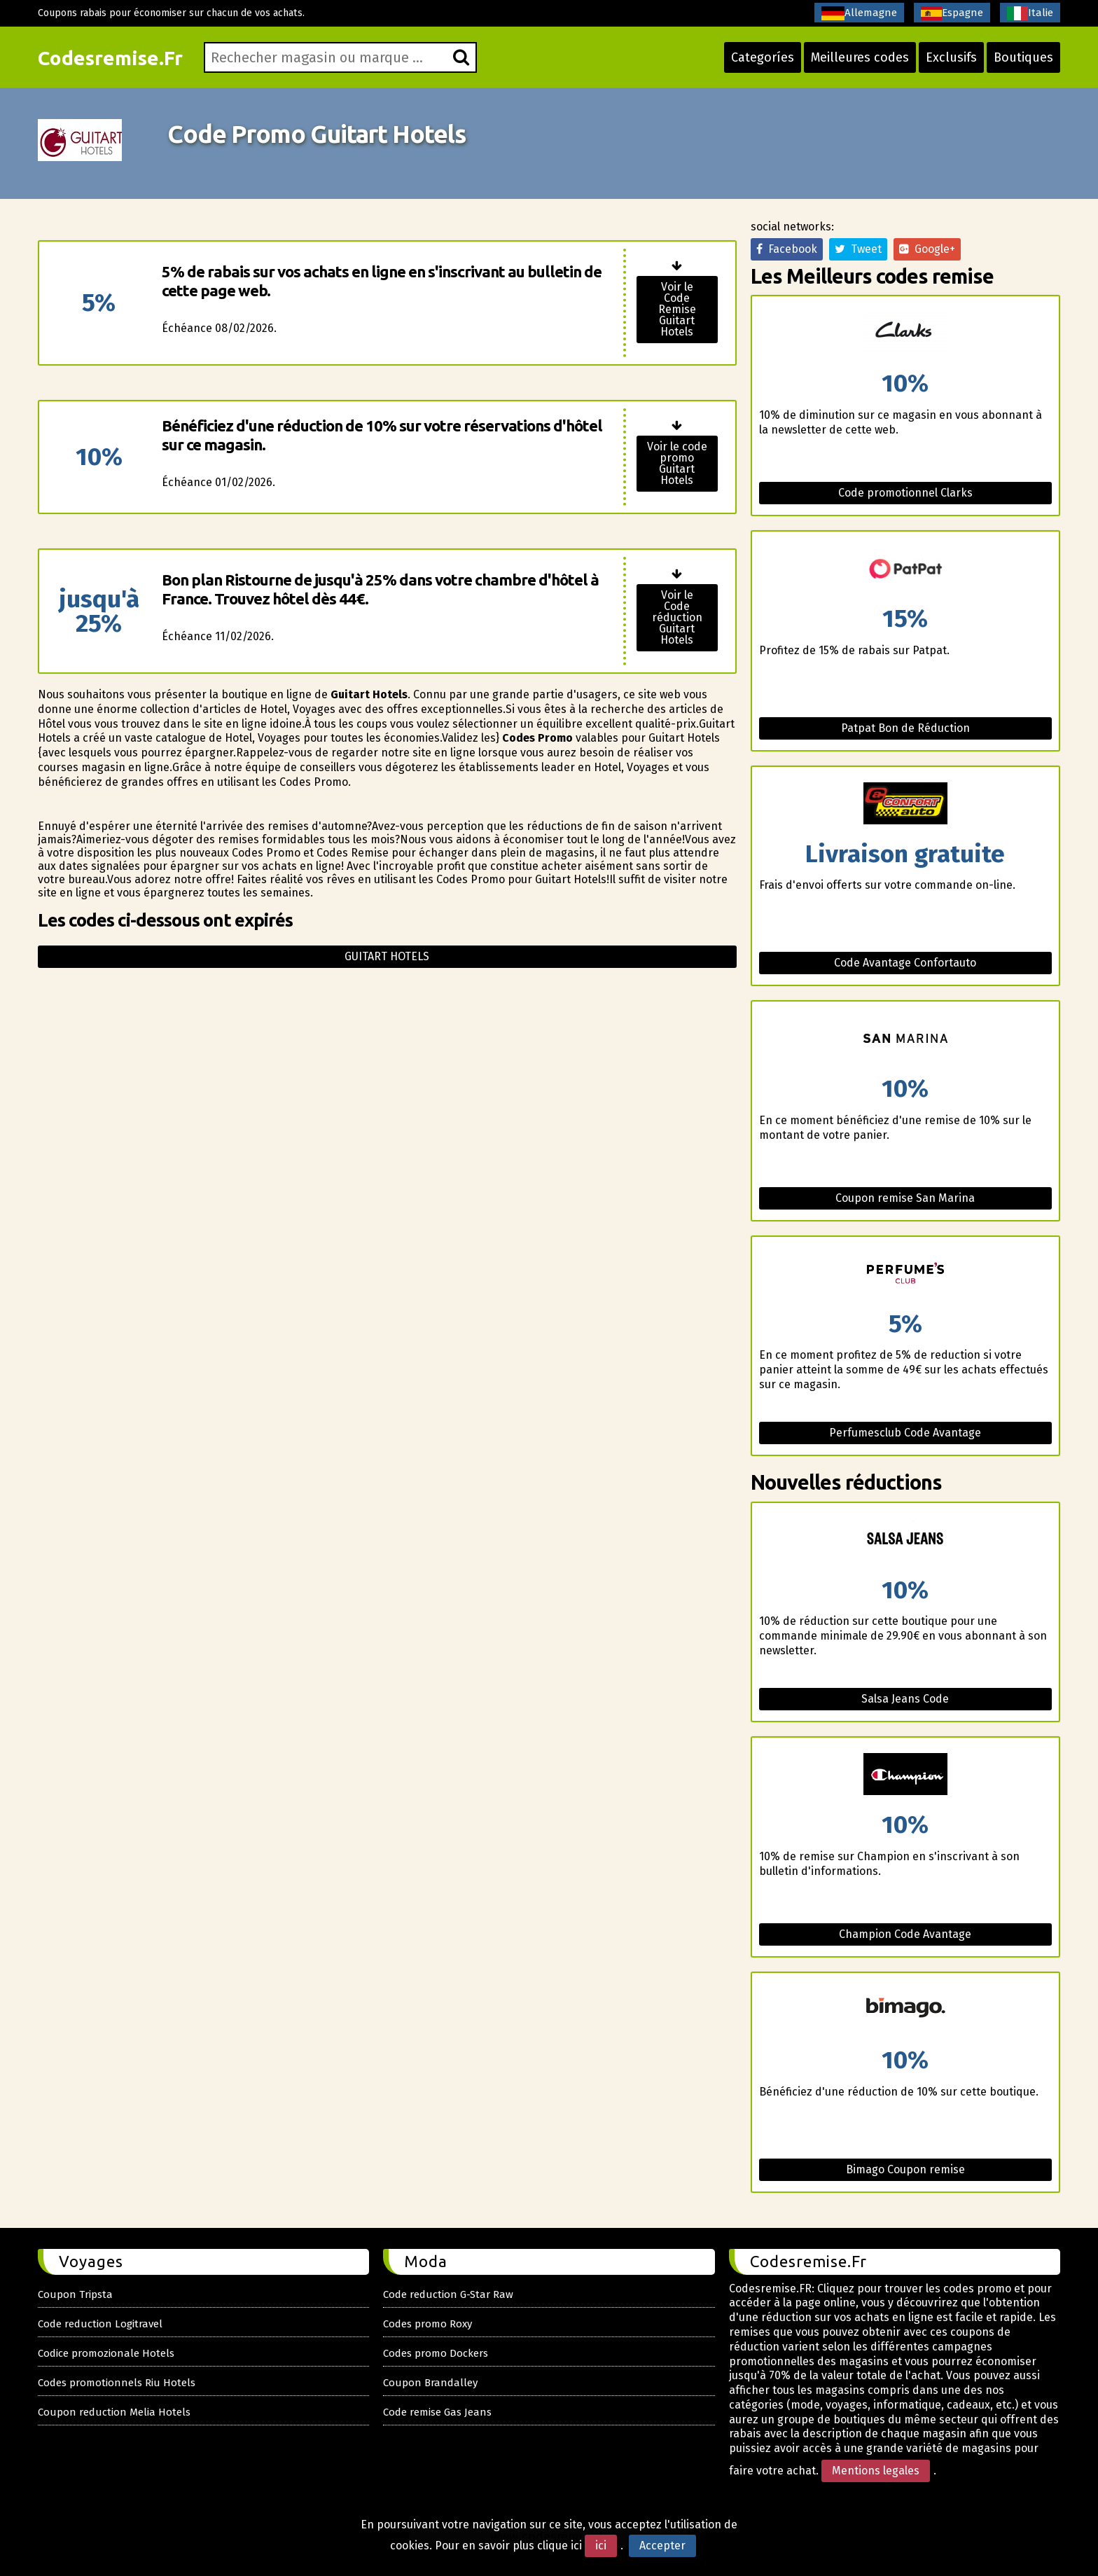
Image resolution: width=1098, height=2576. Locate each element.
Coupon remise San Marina (905, 1198)
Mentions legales (875, 2470)
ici (600, 2545)
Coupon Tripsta (75, 2294)
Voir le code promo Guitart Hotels (677, 463)
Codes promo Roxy (427, 2324)
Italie (1030, 13)
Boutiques (1023, 57)
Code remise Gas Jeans (437, 2412)
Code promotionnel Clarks (905, 492)
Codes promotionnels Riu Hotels (116, 2382)
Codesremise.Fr (110, 58)
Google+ (927, 249)
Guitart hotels (387, 956)
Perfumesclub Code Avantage (905, 1432)
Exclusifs (951, 57)
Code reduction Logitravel (100, 2324)
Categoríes (762, 57)
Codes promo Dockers (435, 2353)
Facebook (786, 249)
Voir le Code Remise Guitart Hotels (677, 309)
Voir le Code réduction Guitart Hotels (677, 617)
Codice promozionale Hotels (106, 2353)
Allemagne (859, 13)
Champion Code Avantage (905, 1934)
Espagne (952, 13)
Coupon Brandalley (430, 2382)
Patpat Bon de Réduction (905, 728)
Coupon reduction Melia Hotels (114, 2412)
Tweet (858, 249)
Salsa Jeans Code (905, 1698)
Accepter (662, 2545)
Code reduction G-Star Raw (448, 2294)
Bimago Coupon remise (905, 2169)
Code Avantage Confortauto (905, 962)
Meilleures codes (860, 57)
